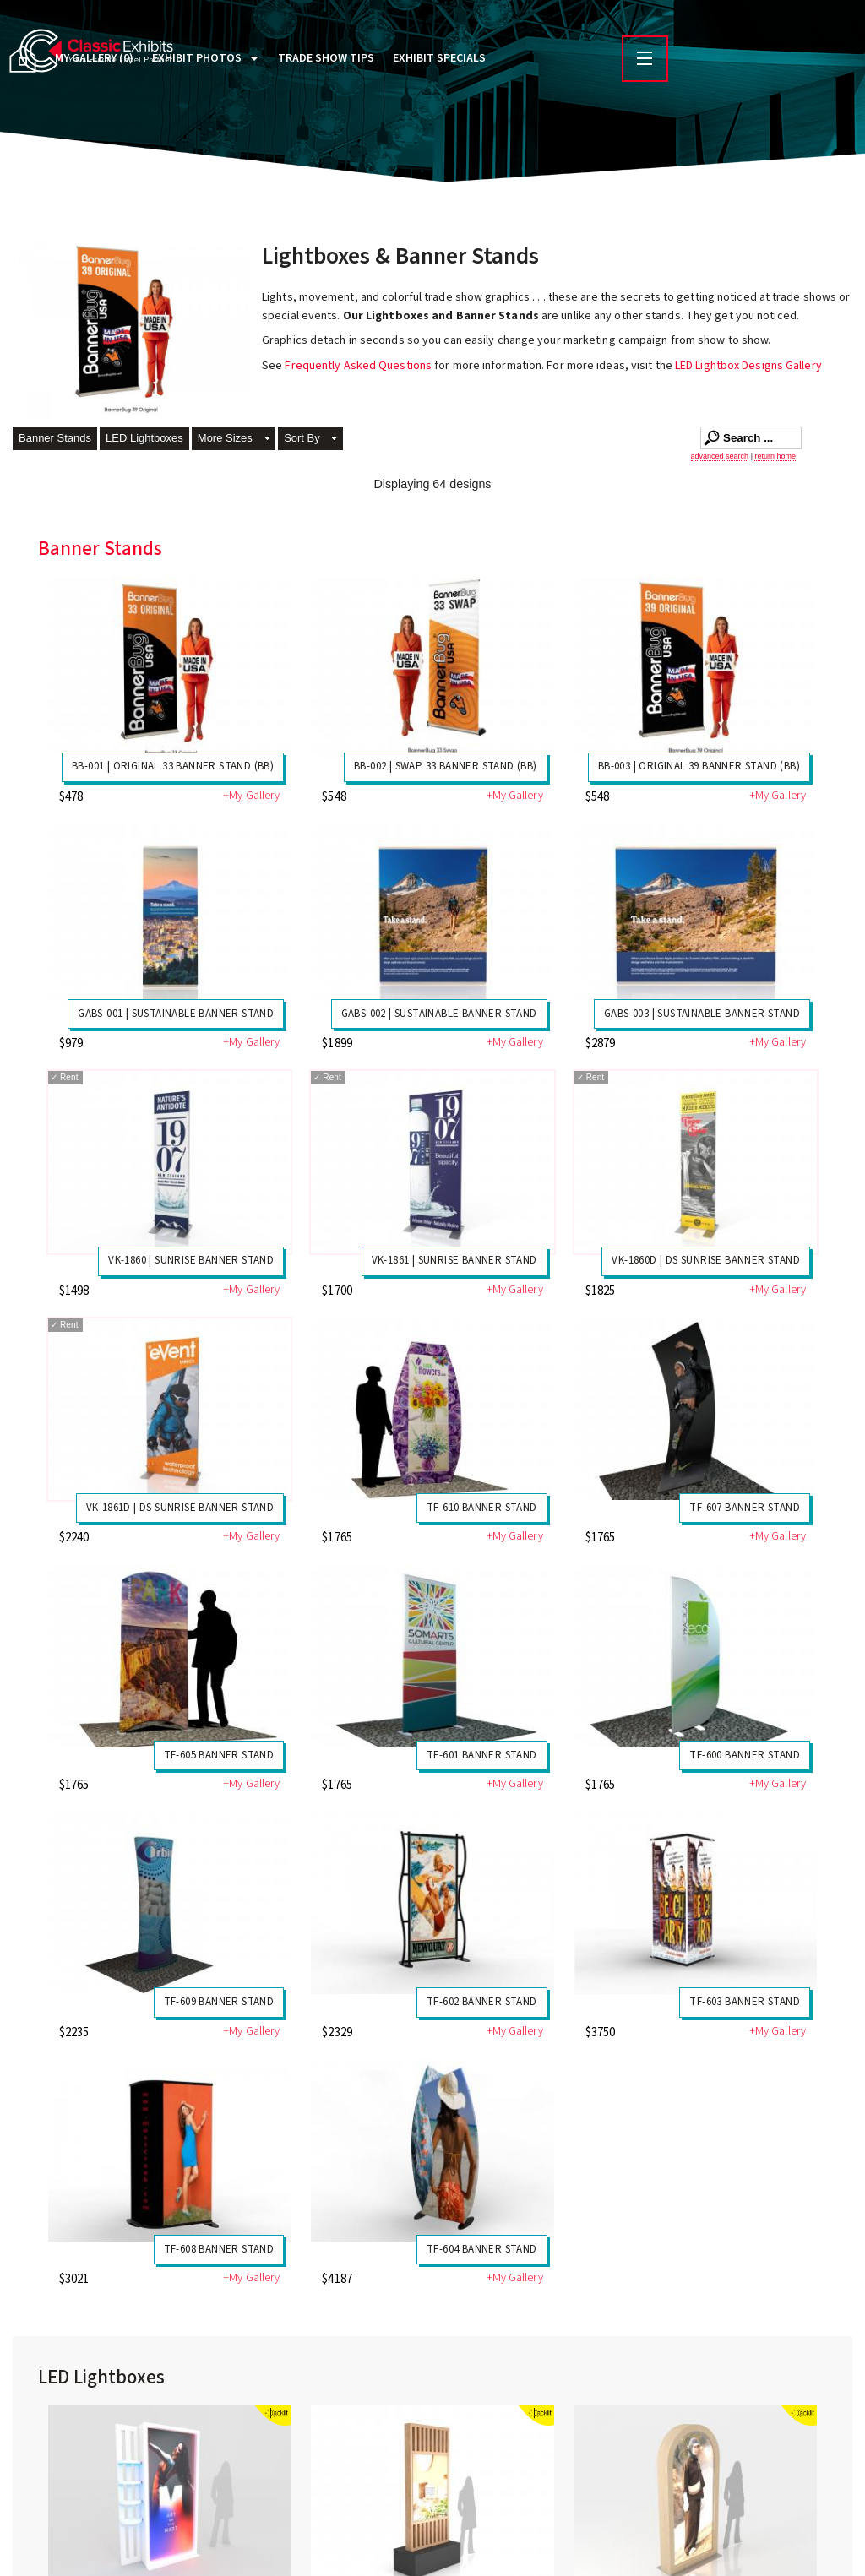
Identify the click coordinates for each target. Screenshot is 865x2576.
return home (775, 456)
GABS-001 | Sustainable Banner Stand (176, 1013)
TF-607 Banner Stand (744, 1507)
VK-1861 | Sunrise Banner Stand (454, 1260)
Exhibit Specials (439, 58)
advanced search (720, 456)
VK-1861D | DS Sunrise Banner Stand (180, 1507)
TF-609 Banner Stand (219, 2001)
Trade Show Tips (326, 58)
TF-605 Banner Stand (219, 1755)
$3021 (74, 2279)
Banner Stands (55, 438)
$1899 (337, 1043)
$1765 (337, 1537)
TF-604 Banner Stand (482, 2249)
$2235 (74, 2032)
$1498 (74, 1291)
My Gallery (94, 58)
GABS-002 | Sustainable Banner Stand (439, 1013)
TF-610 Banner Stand (482, 1507)
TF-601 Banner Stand (482, 1755)
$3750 (600, 2032)
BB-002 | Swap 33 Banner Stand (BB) (445, 766)
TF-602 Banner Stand (482, 2001)
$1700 (337, 1291)
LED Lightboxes (144, 438)
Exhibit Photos (197, 58)
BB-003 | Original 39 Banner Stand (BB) (699, 766)
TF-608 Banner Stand (219, 2249)
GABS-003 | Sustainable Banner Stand (702, 1013)
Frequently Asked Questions (359, 365)
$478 (71, 797)
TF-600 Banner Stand (744, 1755)
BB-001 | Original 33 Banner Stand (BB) (173, 766)
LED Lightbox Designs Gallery (748, 365)
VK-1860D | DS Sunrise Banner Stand (706, 1260)
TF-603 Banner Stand (744, 2001)
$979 (71, 1043)
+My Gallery (251, 796)
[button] (233, 440)
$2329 (337, 2032)
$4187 (337, 2279)
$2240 (74, 1537)
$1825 (600, 1291)
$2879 (600, 1043)
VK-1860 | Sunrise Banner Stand (191, 1260)
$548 (333, 797)
